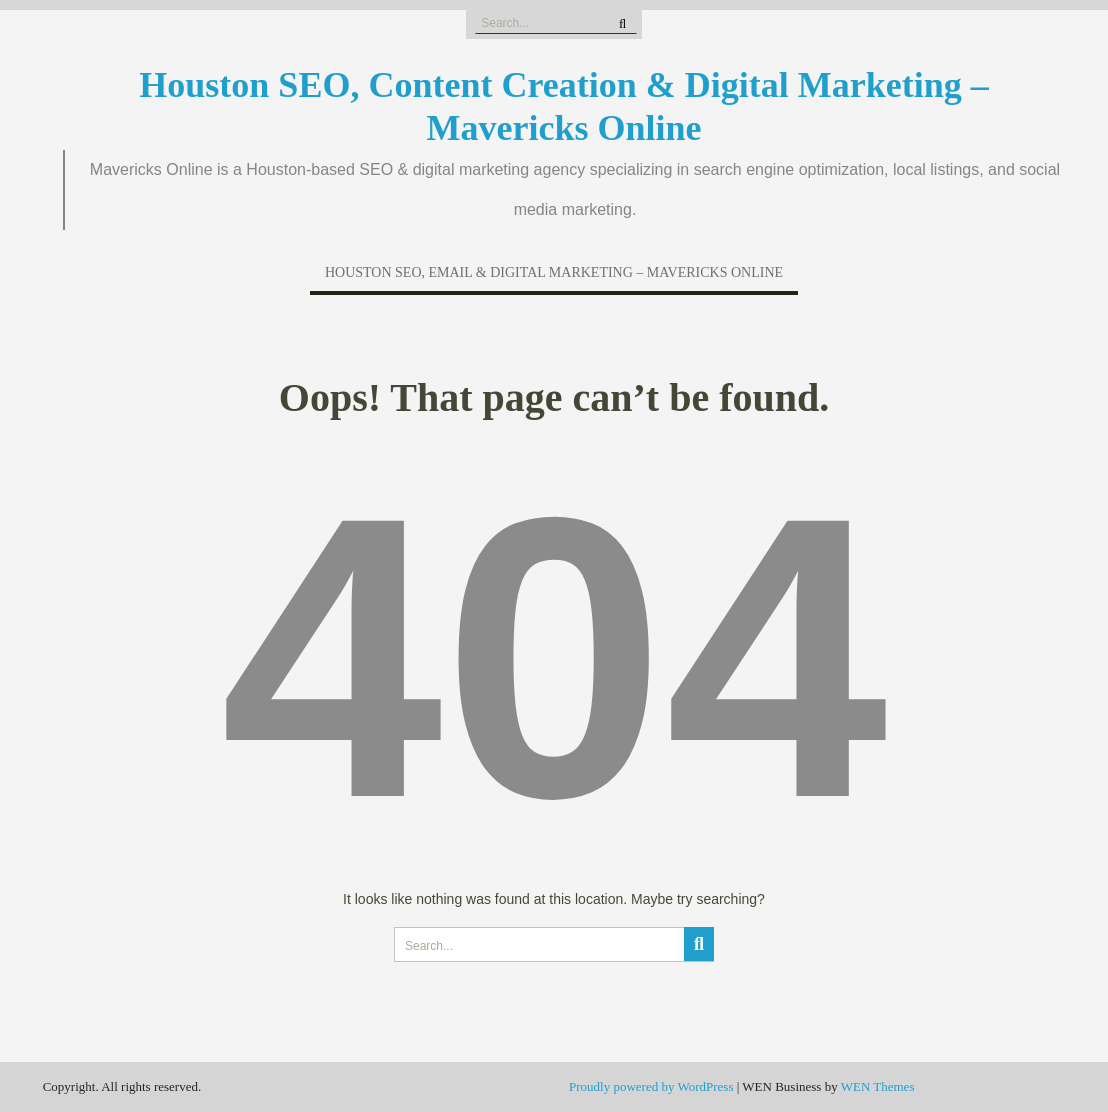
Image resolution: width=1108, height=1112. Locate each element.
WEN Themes (878, 1086)
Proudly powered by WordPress (651, 1086)
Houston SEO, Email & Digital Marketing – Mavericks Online (554, 272)
